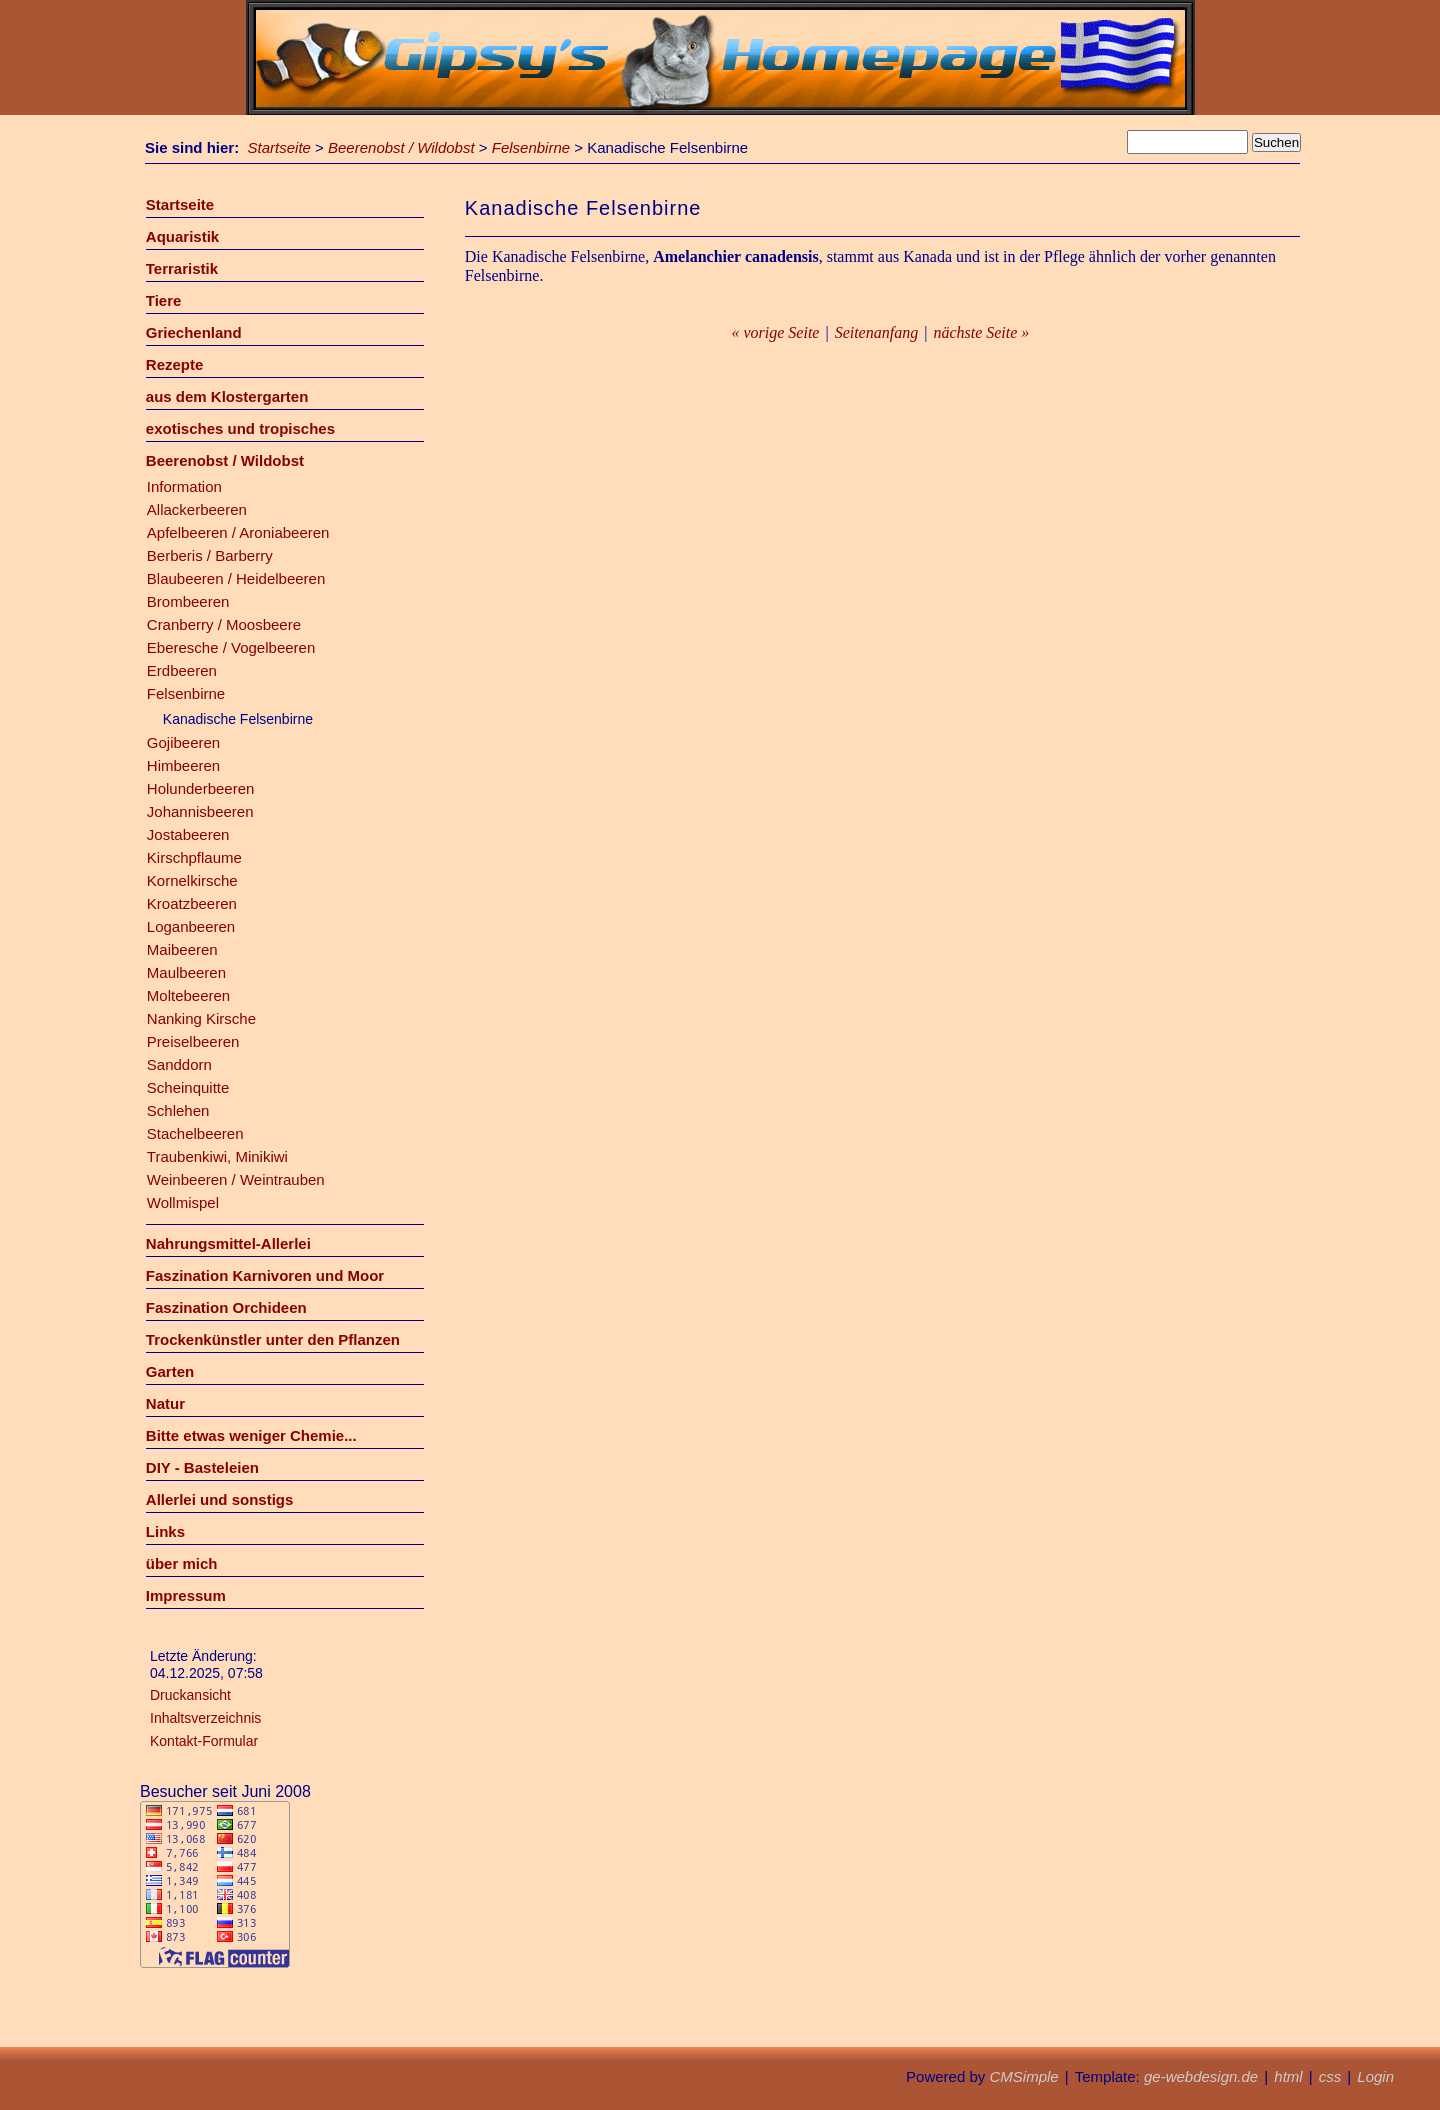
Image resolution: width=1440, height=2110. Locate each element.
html (1288, 2076)
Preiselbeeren (193, 1041)
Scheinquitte (188, 1087)
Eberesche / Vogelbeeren (231, 647)
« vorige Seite (775, 332)
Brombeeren (188, 601)
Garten (170, 1371)
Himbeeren (183, 765)
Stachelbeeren (195, 1133)
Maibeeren (182, 949)
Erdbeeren (182, 670)
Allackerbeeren (197, 509)
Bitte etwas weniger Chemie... (251, 1435)
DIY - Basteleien (202, 1467)
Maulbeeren (186, 972)
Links (165, 1531)
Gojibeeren (183, 742)
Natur (165, 1403)
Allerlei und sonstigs (220, 1499)
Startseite (279, 147)
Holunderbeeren (201, 788)
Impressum (186, 1595)
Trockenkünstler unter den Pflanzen (273, 1339)
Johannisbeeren (200, 811)
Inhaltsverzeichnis (205, 1718)
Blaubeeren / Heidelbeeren (236, 578)
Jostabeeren (188, 834)
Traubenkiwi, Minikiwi (217, 1156)
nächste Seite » (981, 332)
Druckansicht (190, 1695)
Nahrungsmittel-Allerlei (228, 1243)
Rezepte (175, 364)
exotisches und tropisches (240, 428)
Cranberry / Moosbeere (224, 624)
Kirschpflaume (194, 857)
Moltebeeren (188, 995)
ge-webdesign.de (1201, 2076)
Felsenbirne (531, 147)
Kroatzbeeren (192, 903)
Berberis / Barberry (210, 555)
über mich (182, 1563)
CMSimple (1023, 2076)
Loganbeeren (191, 926)
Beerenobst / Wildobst (401, 147)
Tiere (164, 300)
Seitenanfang (877, 332)
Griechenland (194, 332)
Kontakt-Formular (204, 1741)
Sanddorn (179, 1064)
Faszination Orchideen (226, 1307)
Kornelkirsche (192, 880)
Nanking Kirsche (201, 1018)
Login (1375, 2076)
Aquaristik (182, 236)
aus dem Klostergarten (227, 396)
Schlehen (178, 1110)
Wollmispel (183, 1202)
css (1330, 2076)
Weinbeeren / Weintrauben (236, 1179)
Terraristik (182, 268)
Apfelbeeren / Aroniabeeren (238, 532)
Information (184, 486)
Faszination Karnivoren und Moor (265, 1275)
